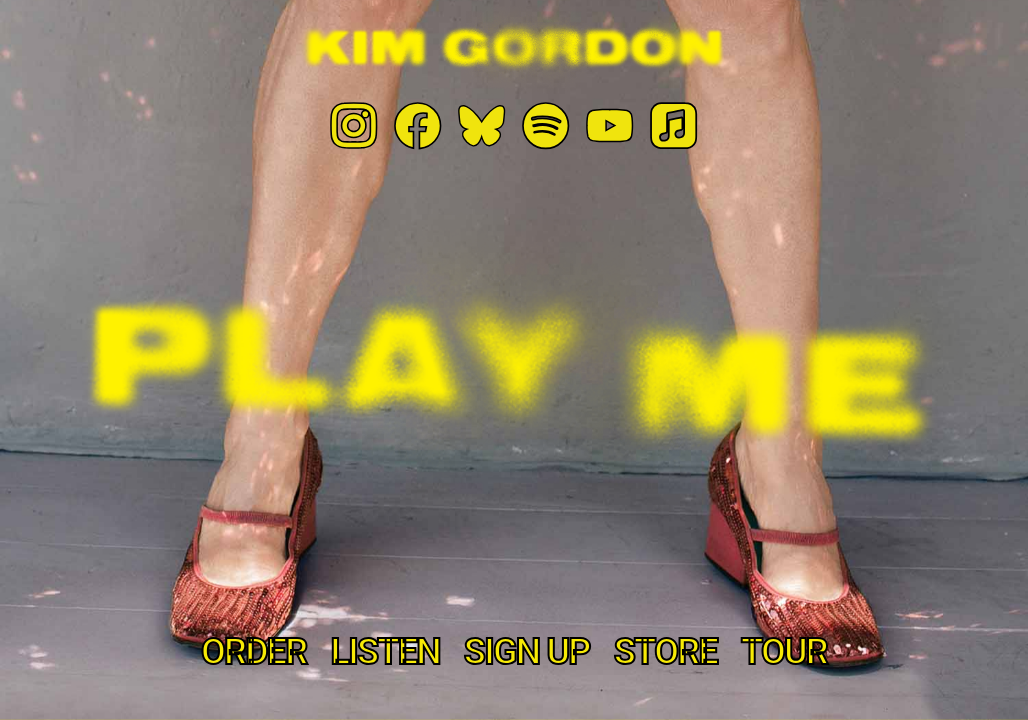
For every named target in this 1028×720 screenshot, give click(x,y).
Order (254, 652)
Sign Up (527, 652)
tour (784, 652)
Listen (384, 652)
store (665, 652)
